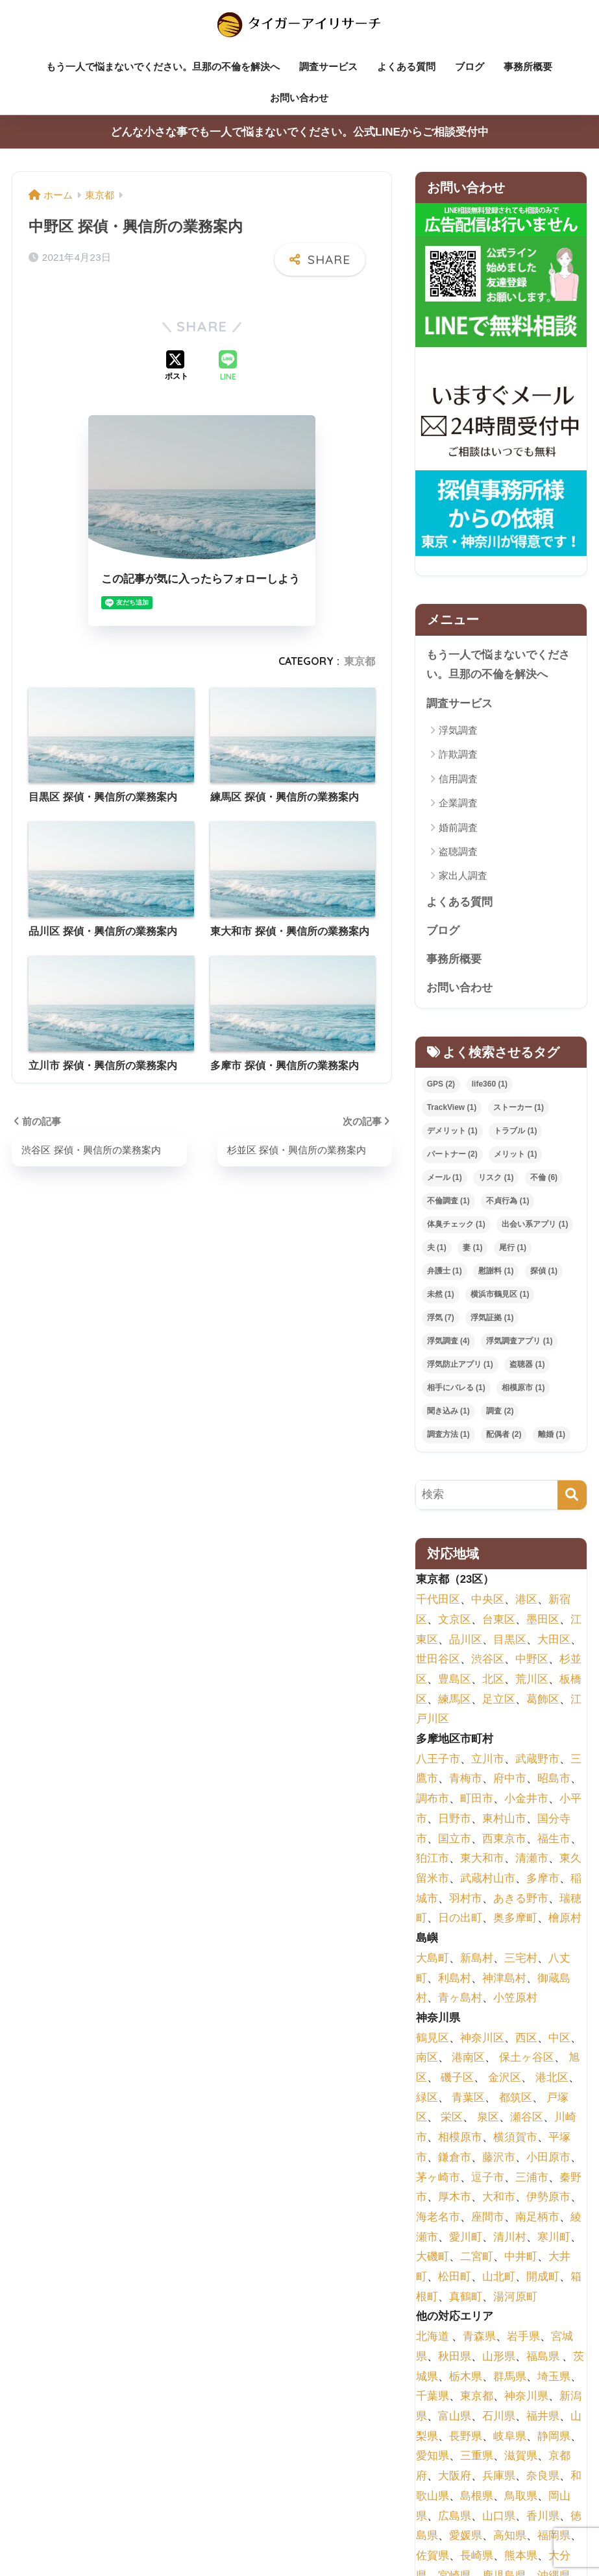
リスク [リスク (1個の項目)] (495, 1180)
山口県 (498, 2518)
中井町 (520, 2259)
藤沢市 (498, 2159)
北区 (493, 1681)
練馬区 (454, 1701)
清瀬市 (531, 1861)
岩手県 (523, 2339)
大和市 (498, 2199)
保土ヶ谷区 (526, 2060)
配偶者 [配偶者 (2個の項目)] (503, 1436)
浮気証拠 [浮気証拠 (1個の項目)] (492, 1319)
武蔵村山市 (487, 1880)
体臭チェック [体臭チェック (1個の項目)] (456, 1226)
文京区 (454, 1621)
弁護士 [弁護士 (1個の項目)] (444, 1273)
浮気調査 (458, 730)
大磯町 (432, 2259)
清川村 (509, 2239)
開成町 (542, 2278)
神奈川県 (526, 2398)
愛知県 (432, 2458)
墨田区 (542, 1621)
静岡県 (553, 2438)
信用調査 (458, 779)
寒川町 (553, 2239)
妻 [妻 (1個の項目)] (472, 1250)
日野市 (454, 1820)
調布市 (432, 1801)
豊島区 (454, 1681)
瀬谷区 (526, 2119)
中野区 (531, 1661)
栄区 (452, 2119)
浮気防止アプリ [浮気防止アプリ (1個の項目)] (460, 1366)
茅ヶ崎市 (438, 2179)
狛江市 (432, 1861)
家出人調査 (463, 876)
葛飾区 (542, 1701)
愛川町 (465, 2239)
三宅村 (520, 1960)
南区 (427, 2060)
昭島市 (553, 1781)
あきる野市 (520, 1900)
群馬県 (509, 2378)
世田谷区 (438, 1661)
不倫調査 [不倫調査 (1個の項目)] (448, 1203)
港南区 (468, 2060)
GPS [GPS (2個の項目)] (441, 1086)
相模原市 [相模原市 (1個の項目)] (523, 1389)
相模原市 (460, 2140)
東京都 (359, 661)
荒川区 (531, 1681)
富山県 (454, 2418)
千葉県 (432, 2398)
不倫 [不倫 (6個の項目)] (543, 1180)
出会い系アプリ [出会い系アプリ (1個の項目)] (535, 1226)
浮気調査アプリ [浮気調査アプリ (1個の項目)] (519, 1342)
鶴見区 (432, 2040)
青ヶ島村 (460, 2000)
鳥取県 (520, 2498)
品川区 (465, 1641)
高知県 (509, 2538)
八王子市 (438, 1761)
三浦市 (531, 2179)
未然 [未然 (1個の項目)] (440, 1296)
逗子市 (487, 2179)
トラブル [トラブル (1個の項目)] (515, 1133)
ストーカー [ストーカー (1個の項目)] (518, 1109)
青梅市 (465, 1781)
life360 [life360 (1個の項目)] (489, 1086)
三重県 (476, 2458)
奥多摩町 (515, 1920)
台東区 (498, 1621)
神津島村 (504, 1980)
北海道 (432, 2339)
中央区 (487, 1602)
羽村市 (465, 1900)
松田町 (454, 2278)
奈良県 (542, 2478)
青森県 (479, 2339)
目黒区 (509, 1641)
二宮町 (476, 2259)
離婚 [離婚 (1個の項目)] (551, 1436)
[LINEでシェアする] (228, 367)
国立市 (454, 1841)
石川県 (498, 2418)
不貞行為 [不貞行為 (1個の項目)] (507, 1203)
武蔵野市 (537, 1761)
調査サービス (328, 66)
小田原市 (548, 2159)
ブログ (469, 66)
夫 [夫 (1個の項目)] (436, 1250)
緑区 (427, 2099)
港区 (526, 1602)
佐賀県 (432, 2557)
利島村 (454, 1980)
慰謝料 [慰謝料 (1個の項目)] (495, 1273)
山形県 (498, 2358)
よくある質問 (406, 66)
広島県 (454, 2518)
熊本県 (520, 2557)
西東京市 (504, 1841)
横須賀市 (515, 2140)
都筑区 (515, 2099)
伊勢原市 (548, 2199)
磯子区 (457, 2079)
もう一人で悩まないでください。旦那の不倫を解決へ (163, 66)
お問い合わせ (299, 97)
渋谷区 (487, 1661)
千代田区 (438, 1602)
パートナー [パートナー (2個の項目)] (452, 1156)
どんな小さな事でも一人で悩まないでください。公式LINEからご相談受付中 (299, 132)
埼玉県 (553, 2378)
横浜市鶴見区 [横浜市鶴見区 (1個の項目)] (500, 1296)
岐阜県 (509, 2438)
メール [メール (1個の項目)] (444, 1180)
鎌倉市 (454, 2159)
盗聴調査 (458, 852)
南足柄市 (537, 2219)
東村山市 (504, 1820)
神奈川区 (482, 2040)
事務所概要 (528, 66)
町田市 (476, 1801)
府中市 (509, 1781)
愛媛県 (465, 2538)
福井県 (542, 2418)
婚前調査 (458, 828)
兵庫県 (498, 2478)
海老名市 (438, 2219)
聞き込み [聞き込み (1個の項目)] (448, 1412)
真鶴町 (465, 2299)
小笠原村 (515, 2000)
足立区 (498, 1701)
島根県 (476, 2498)
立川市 (487, 1761)
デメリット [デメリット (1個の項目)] (452, 1133)
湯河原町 (515, 2299)
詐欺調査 (458, 755)
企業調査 (458, 804)
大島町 (432, 1960)
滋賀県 (520, 2458)
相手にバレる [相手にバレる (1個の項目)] (456, 1389)
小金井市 (526, 1801)
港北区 (551, 2079)
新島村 (476, 1960)
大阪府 (454, 2478)
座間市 (487, 2219)
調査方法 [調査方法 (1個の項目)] (448, 1436)
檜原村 (564, 1920)
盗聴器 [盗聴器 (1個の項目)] (526, 1366)
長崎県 (476, 2557)
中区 (559, 2040)
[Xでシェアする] (176, 366)
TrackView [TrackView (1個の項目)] (452, 1109)
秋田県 (454, 2358)
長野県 (465, 2438)
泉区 (488, 2119)
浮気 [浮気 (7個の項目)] (440, 1319)
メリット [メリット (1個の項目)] (515, 1156)
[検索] (572, 1496)
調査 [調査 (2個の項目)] (499, 1412)
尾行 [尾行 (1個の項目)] (512, 1250)
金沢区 (504, 2079)
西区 (526, 2040)
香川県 (542, 2518)
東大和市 (482, 1861)
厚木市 (454, 2199)
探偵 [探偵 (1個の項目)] (543, 1273)
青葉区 (468, 2099)
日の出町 (460, 1920)
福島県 (542, 2358)
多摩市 (542, 1880)
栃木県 (465, 2378)
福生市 (553, 1841)
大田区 (553, 1641)
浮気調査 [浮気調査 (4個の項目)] (448, 1342)
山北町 (498, 2278)
